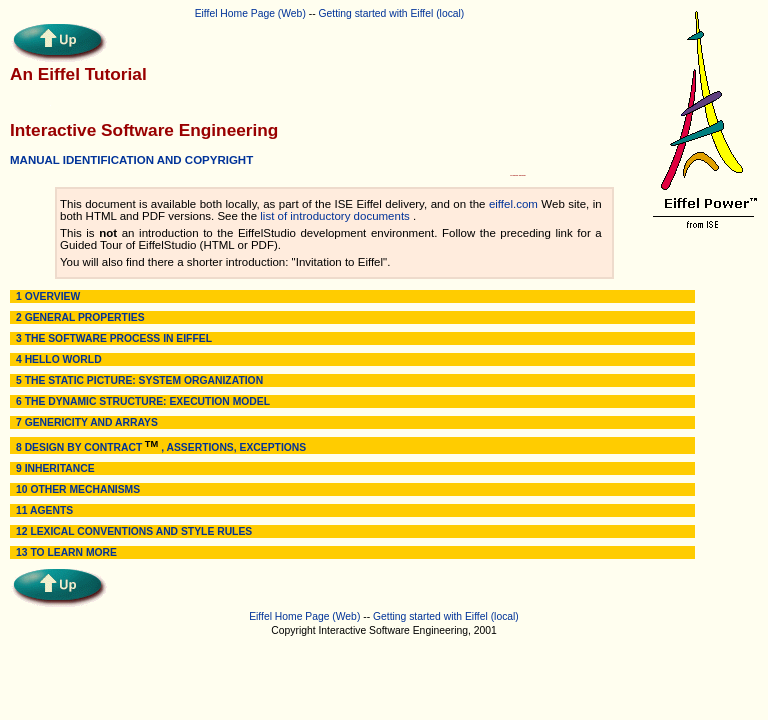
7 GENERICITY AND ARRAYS (87, 422)
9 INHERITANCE (55, 468)
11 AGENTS (44, 510)
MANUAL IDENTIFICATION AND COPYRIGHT (131, 160)
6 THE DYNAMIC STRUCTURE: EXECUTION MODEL (143, 401)
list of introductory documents (335, 216)
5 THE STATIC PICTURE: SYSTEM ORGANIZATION (139, 380)
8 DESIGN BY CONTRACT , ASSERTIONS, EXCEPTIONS (161, 447)
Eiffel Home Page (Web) (250, 13)
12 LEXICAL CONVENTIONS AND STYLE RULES (134, 531)
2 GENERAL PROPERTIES (80, 317)
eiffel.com (513, 204)
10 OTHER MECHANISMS (78, 489)
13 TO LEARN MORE (66, 552)
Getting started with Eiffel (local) (391, 13)
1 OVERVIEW (48, 296)
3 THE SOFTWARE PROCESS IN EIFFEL (114, 338)
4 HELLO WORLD (59, 359)
